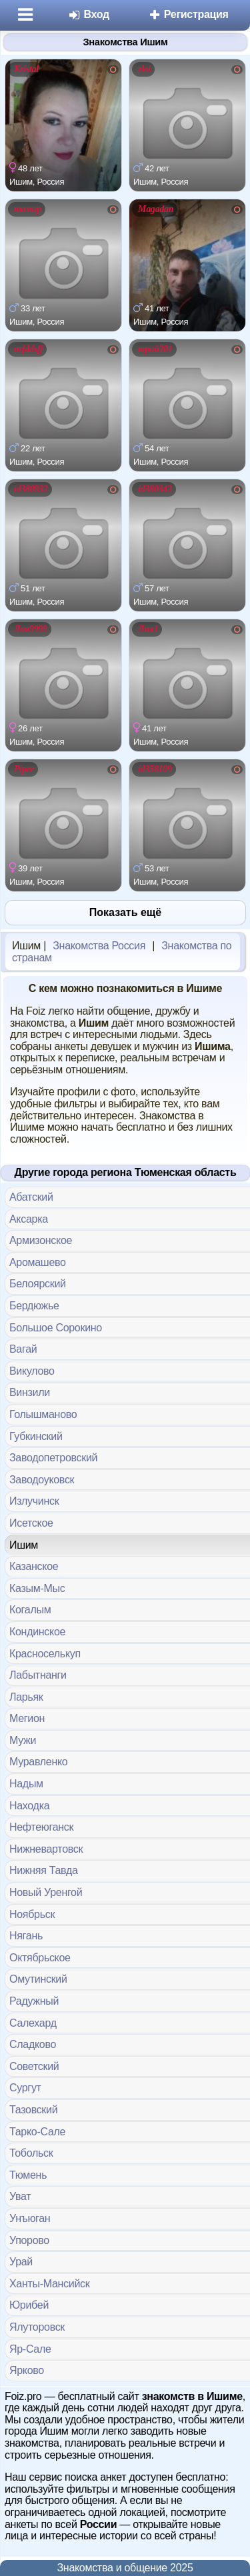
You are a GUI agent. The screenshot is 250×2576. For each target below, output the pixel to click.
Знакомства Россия (99, 945)
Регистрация (188, 14)
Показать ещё (125, 912)
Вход (88, 14)
